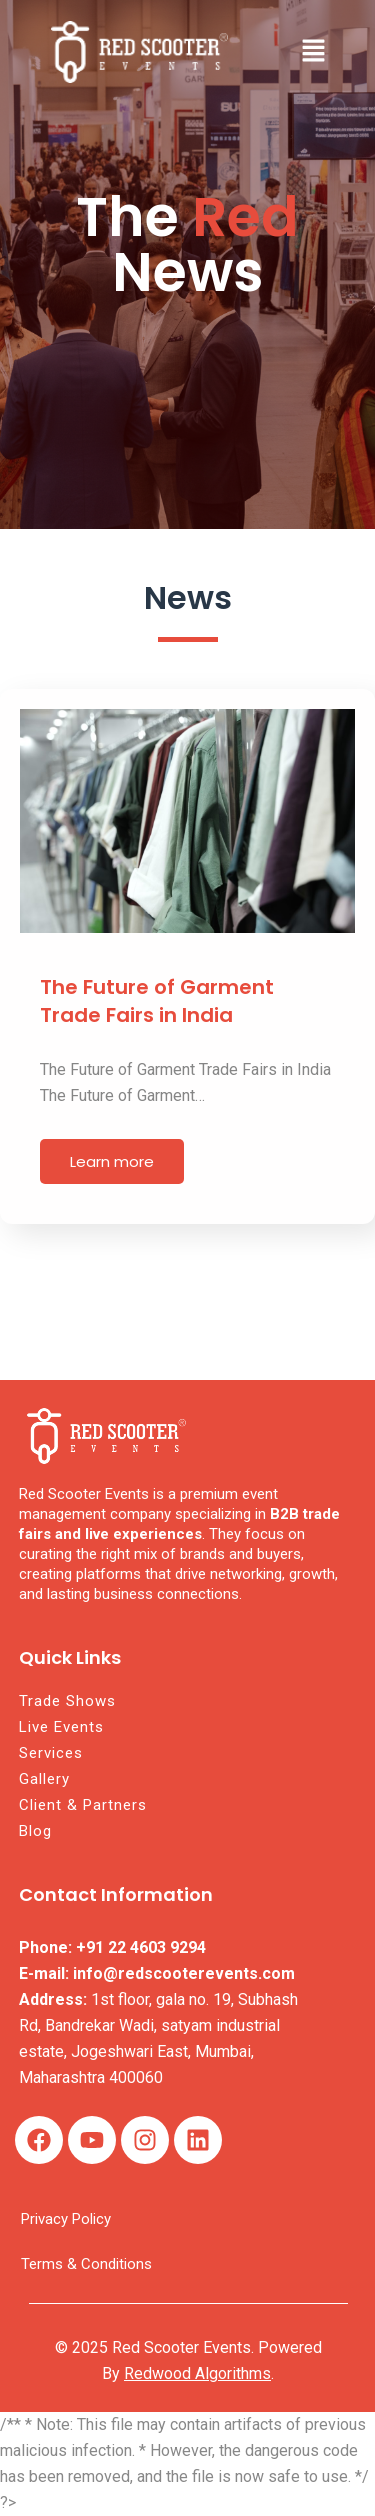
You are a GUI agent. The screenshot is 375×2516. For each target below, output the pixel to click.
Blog (35, 1831)
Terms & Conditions (86, 2264)
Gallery (44, 1779)
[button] (313, 52)
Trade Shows (67, 1701)
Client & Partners (83, 1805)
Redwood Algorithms (197, 2373)
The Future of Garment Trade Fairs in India (157, 1001)
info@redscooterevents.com (184, 1973)
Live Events (61, 1727)
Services (51, 1753)
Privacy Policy (66, 2219)
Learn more (112, 1161)
